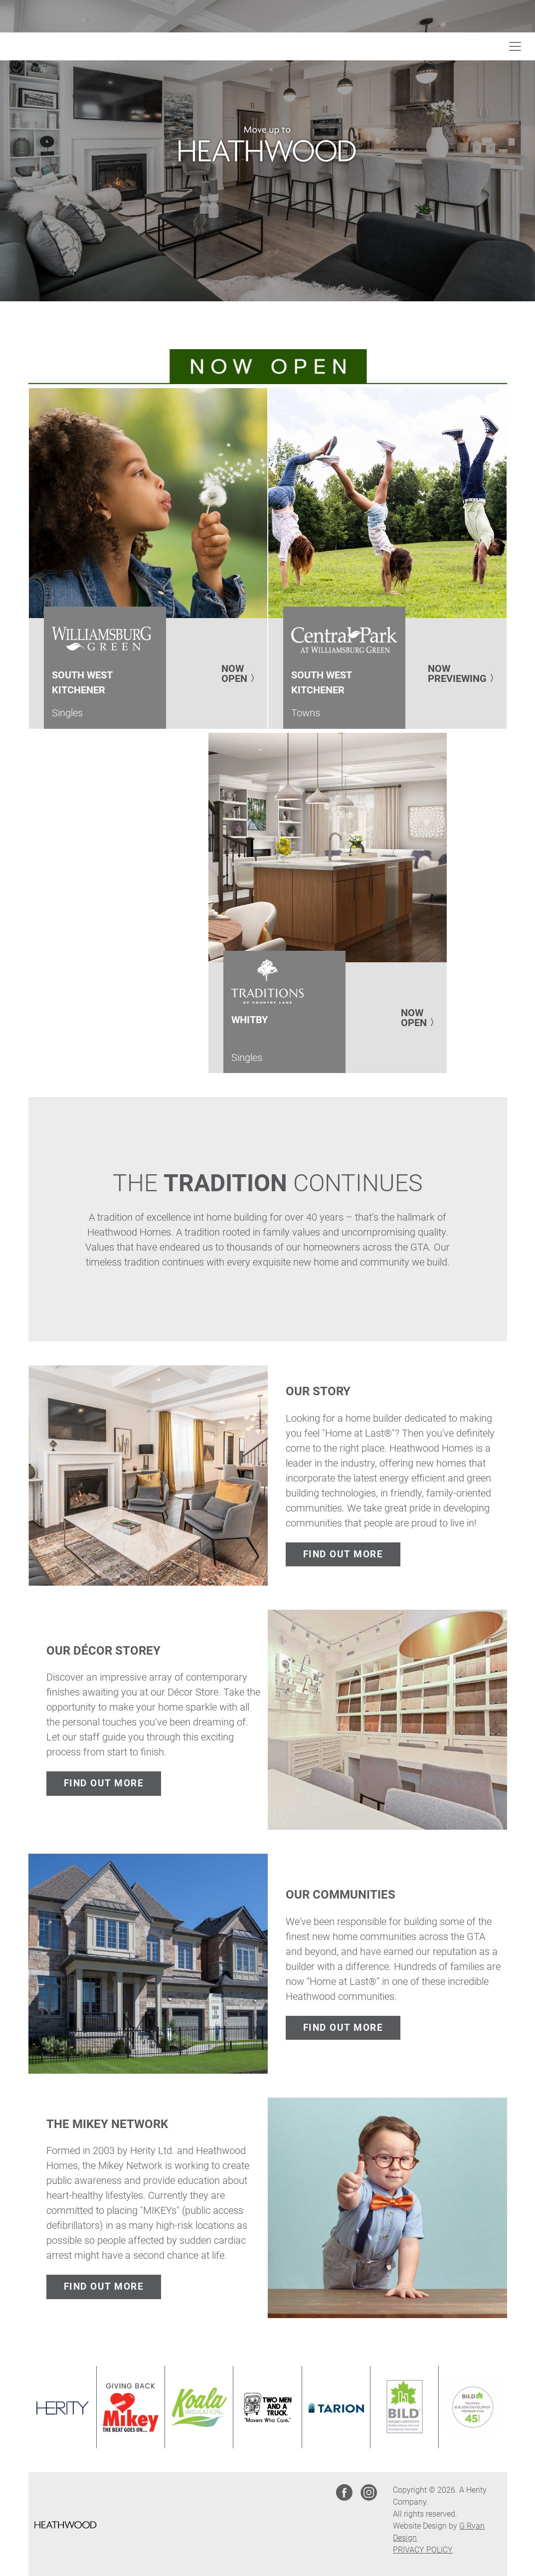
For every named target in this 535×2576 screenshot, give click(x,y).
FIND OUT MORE (343, 1554)
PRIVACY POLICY (423, 2550)
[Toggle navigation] (515, 46)
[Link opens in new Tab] (62, 2407)
